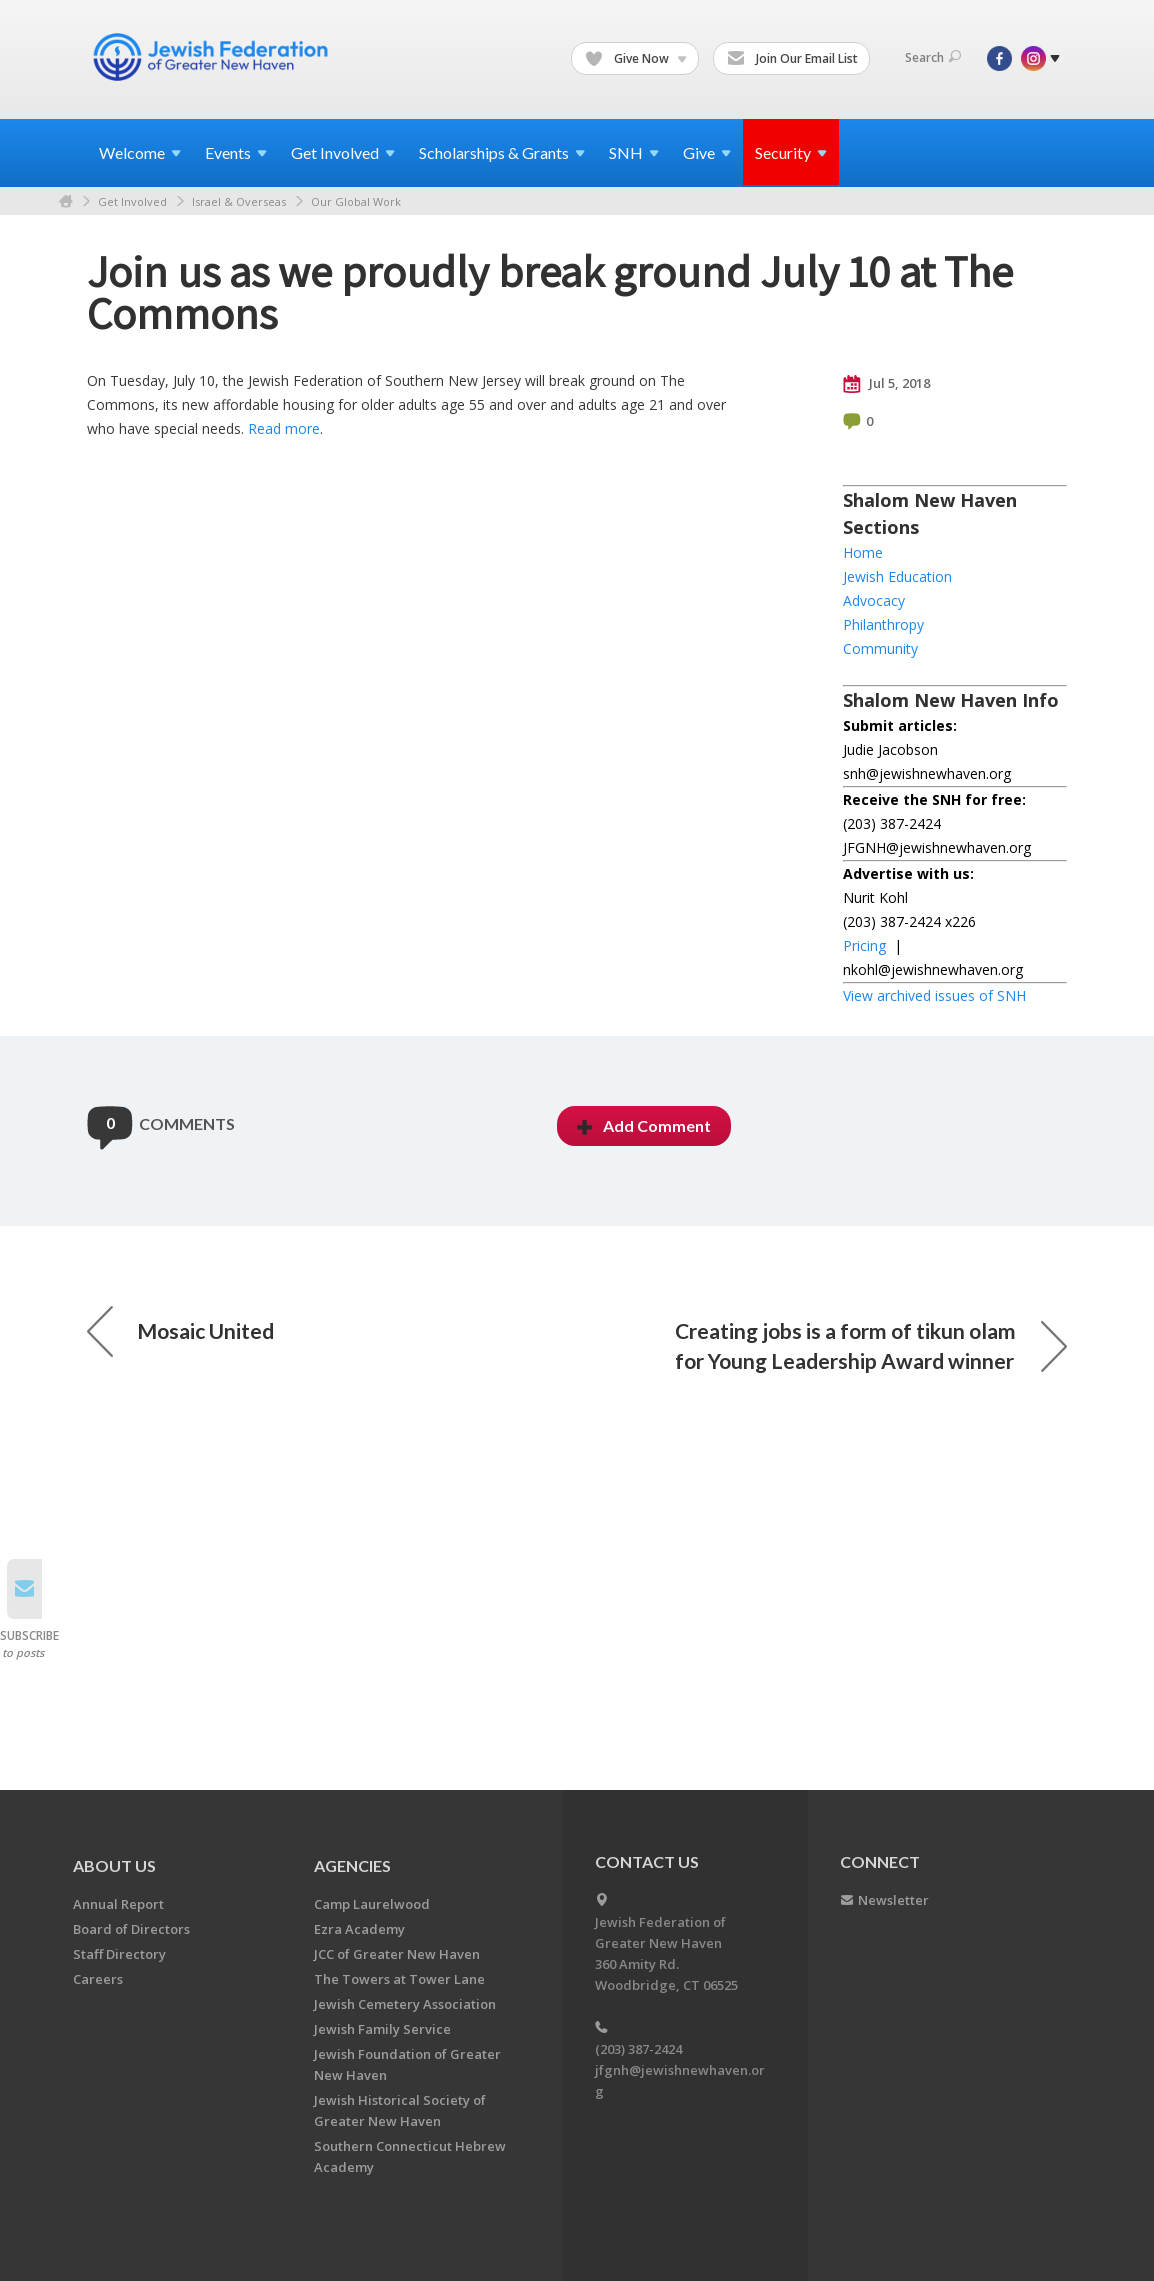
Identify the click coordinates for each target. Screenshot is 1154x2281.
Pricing (864, 945)
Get (343, 152)
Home (66, 201)
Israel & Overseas (239, 201)
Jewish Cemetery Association (405, 2004)
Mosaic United (180, 1331)
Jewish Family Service (382, 2029)
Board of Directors (131, 1929)
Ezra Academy (359, 1929)
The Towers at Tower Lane (399, 1979)
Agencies (352, 1865)
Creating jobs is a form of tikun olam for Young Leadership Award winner (871, 1345)
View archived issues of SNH (934, 995)
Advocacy (874, 600)
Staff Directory (119, 1954)
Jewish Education (897, 576)
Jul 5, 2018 (886, 384)
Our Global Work (356, 201)
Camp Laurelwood (372, 1904)
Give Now (636, 59)
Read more (284, 428)
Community (880, 648)
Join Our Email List (792, 59)
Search (933, 57)
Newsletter (893, 1900)
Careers (98, 1979)
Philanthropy (883, 624)
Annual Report (118, 1904)
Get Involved (132, 201)
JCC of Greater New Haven (397, 1954)
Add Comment (644, 1125)
